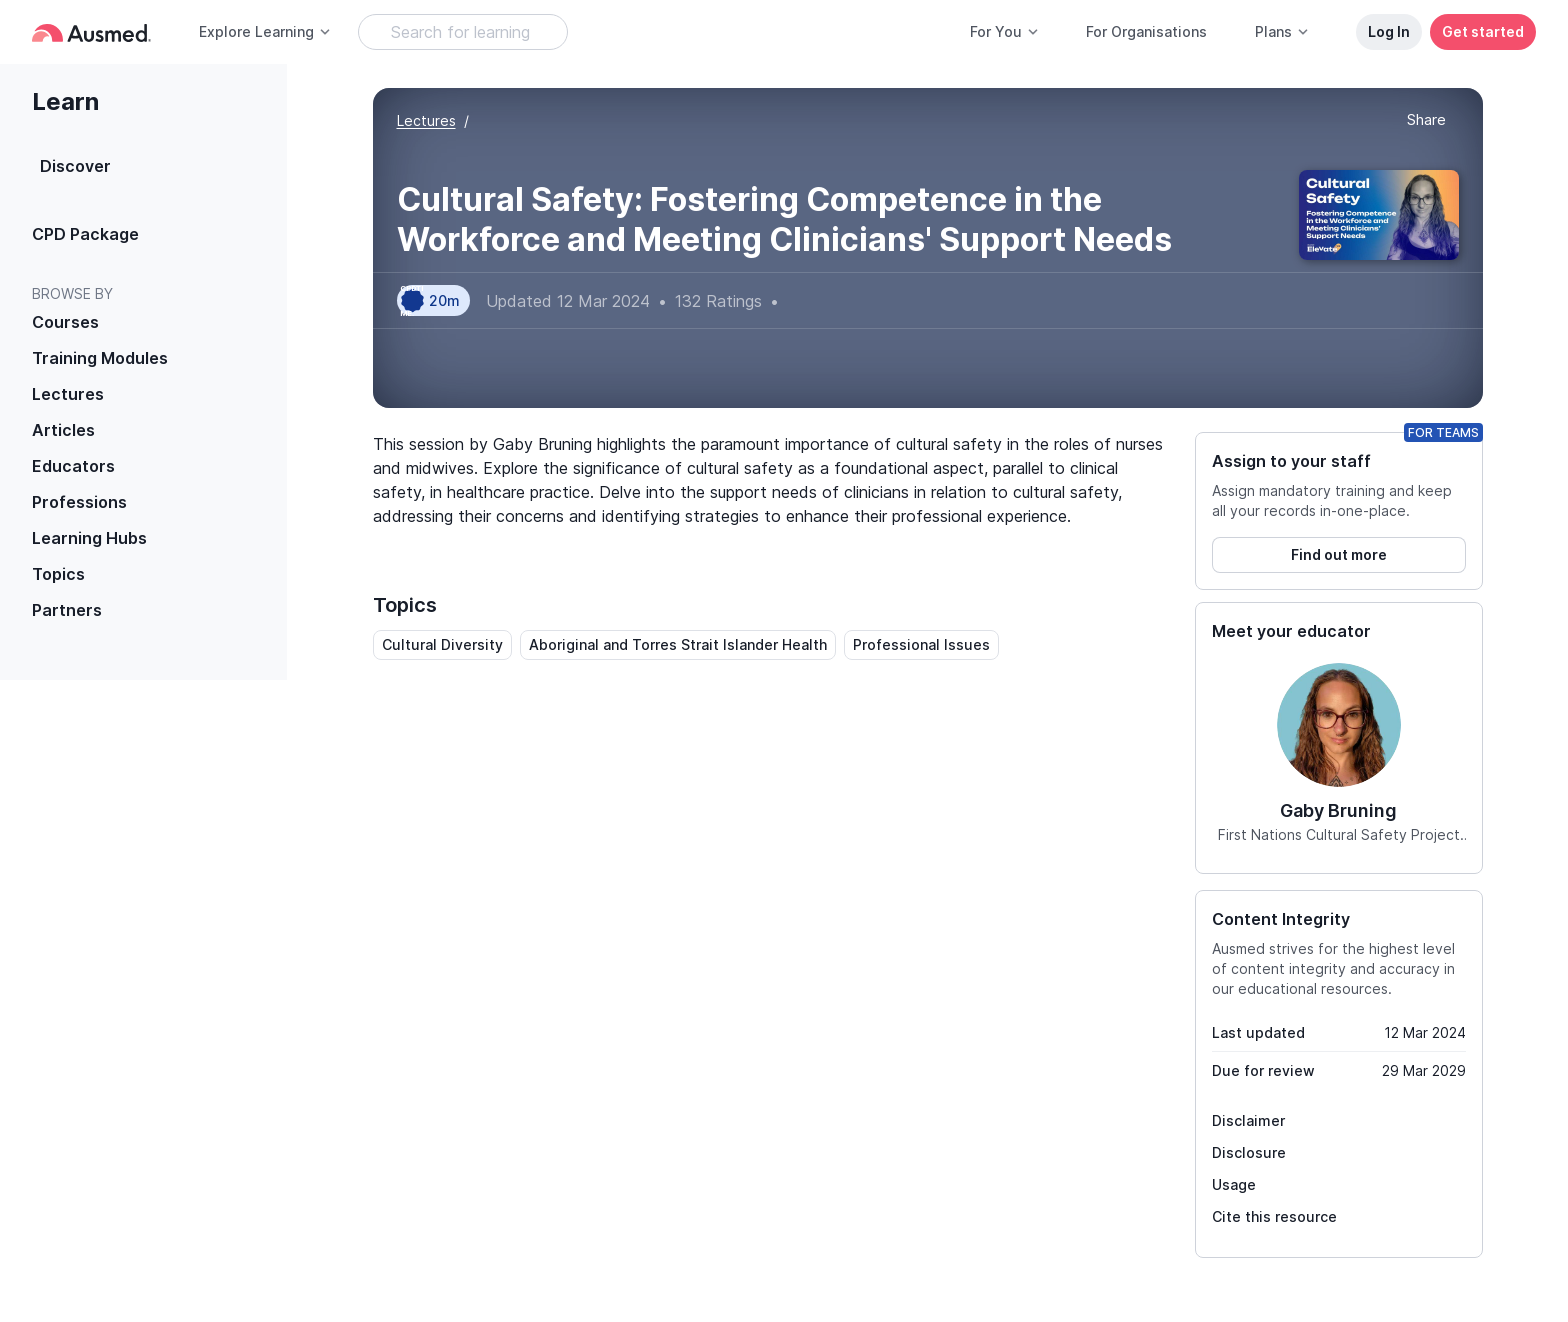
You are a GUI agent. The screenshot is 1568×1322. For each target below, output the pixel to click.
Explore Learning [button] (265, 31)
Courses (65, 322)
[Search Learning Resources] (463, 32)
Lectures (68, 394)
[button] (1426, 121)
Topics (58, 574)
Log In (1389, 31)
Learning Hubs (89, 538)
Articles (63, 430)
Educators (73, 466)
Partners (67, 610)
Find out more (1339, 554)
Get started (1483, 31)
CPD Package (85, 234)
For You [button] (1005, 31)
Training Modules (100, 358)
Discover (75, 166)
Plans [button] (1282, 31)
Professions (79, 502)
